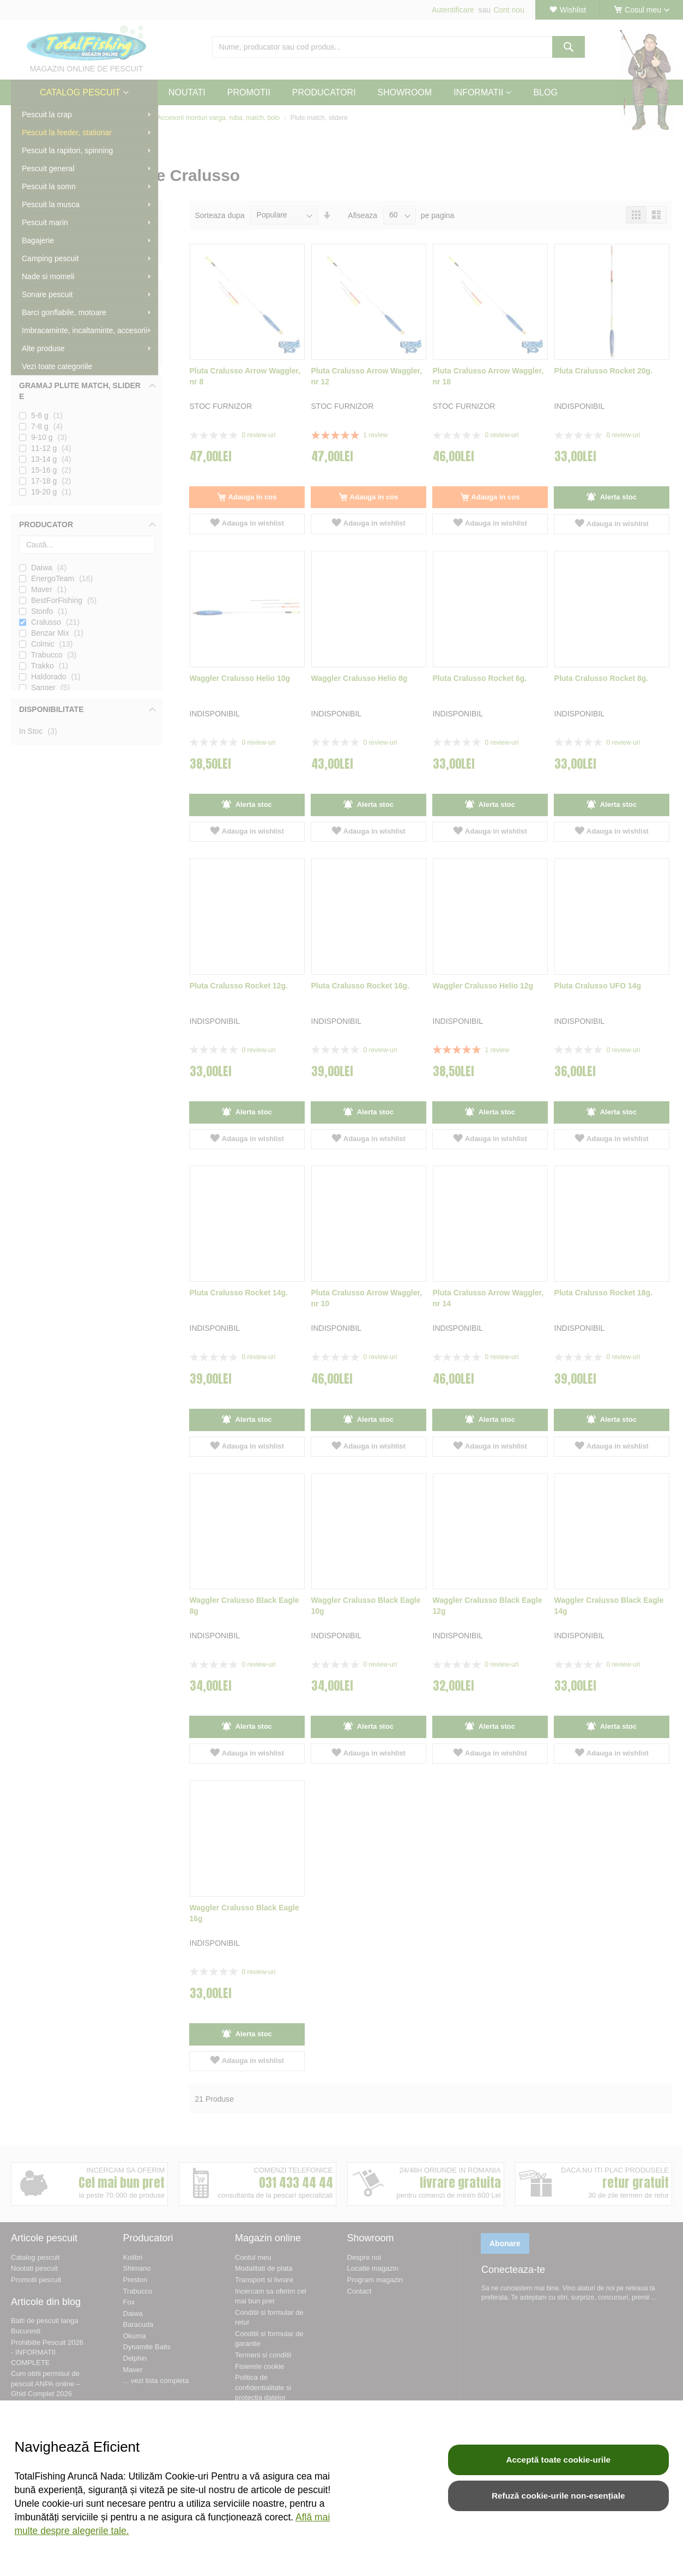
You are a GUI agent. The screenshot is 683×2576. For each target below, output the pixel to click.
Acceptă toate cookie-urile (558, 2459)
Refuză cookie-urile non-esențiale (558, 2495)
